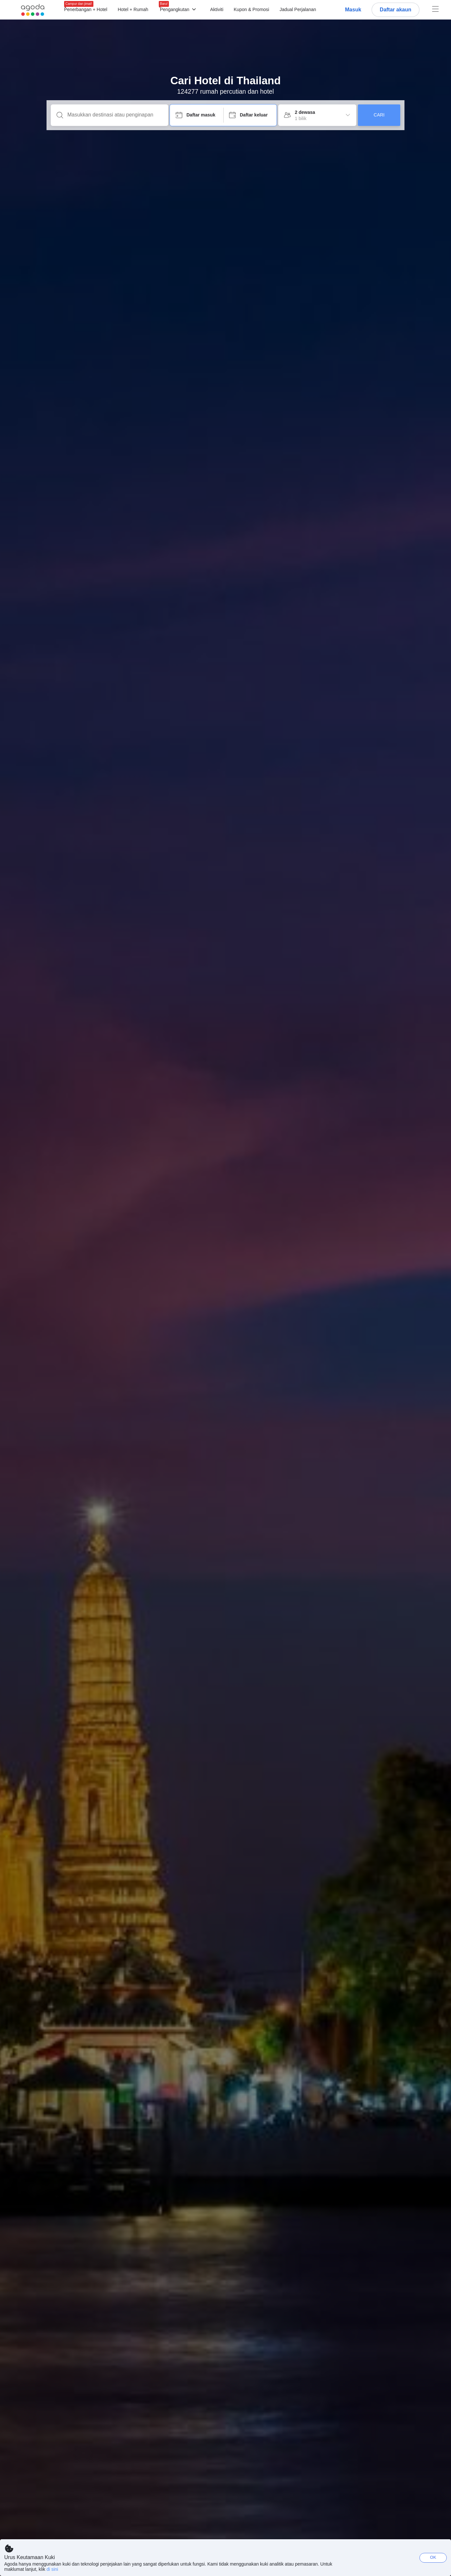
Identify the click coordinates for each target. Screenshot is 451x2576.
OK (433, 2557)
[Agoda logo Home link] (32, 10)
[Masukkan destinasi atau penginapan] (114, 115)
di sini (52, 2569)
